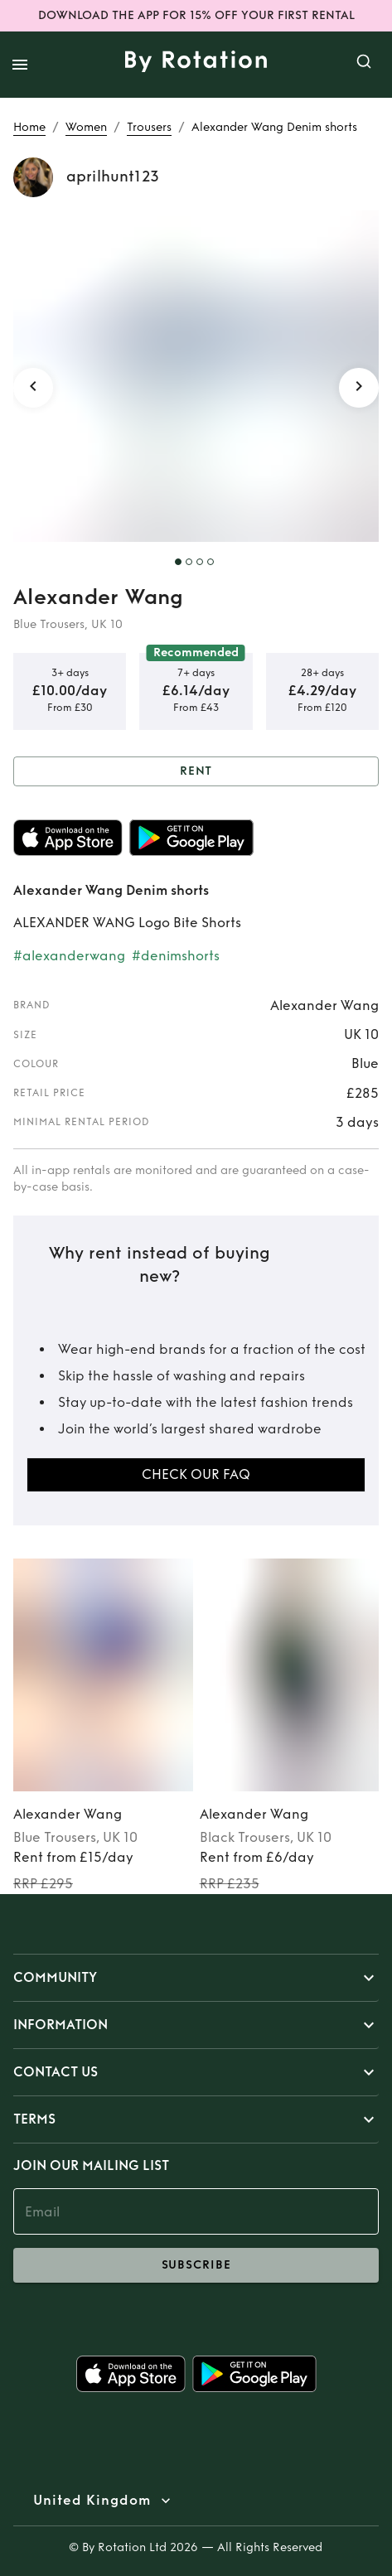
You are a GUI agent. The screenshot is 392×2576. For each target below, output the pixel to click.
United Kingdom (92, 2500)
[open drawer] (19, 64)
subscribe (196, 2265)
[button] (196, 1978)
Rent (196, 771)
